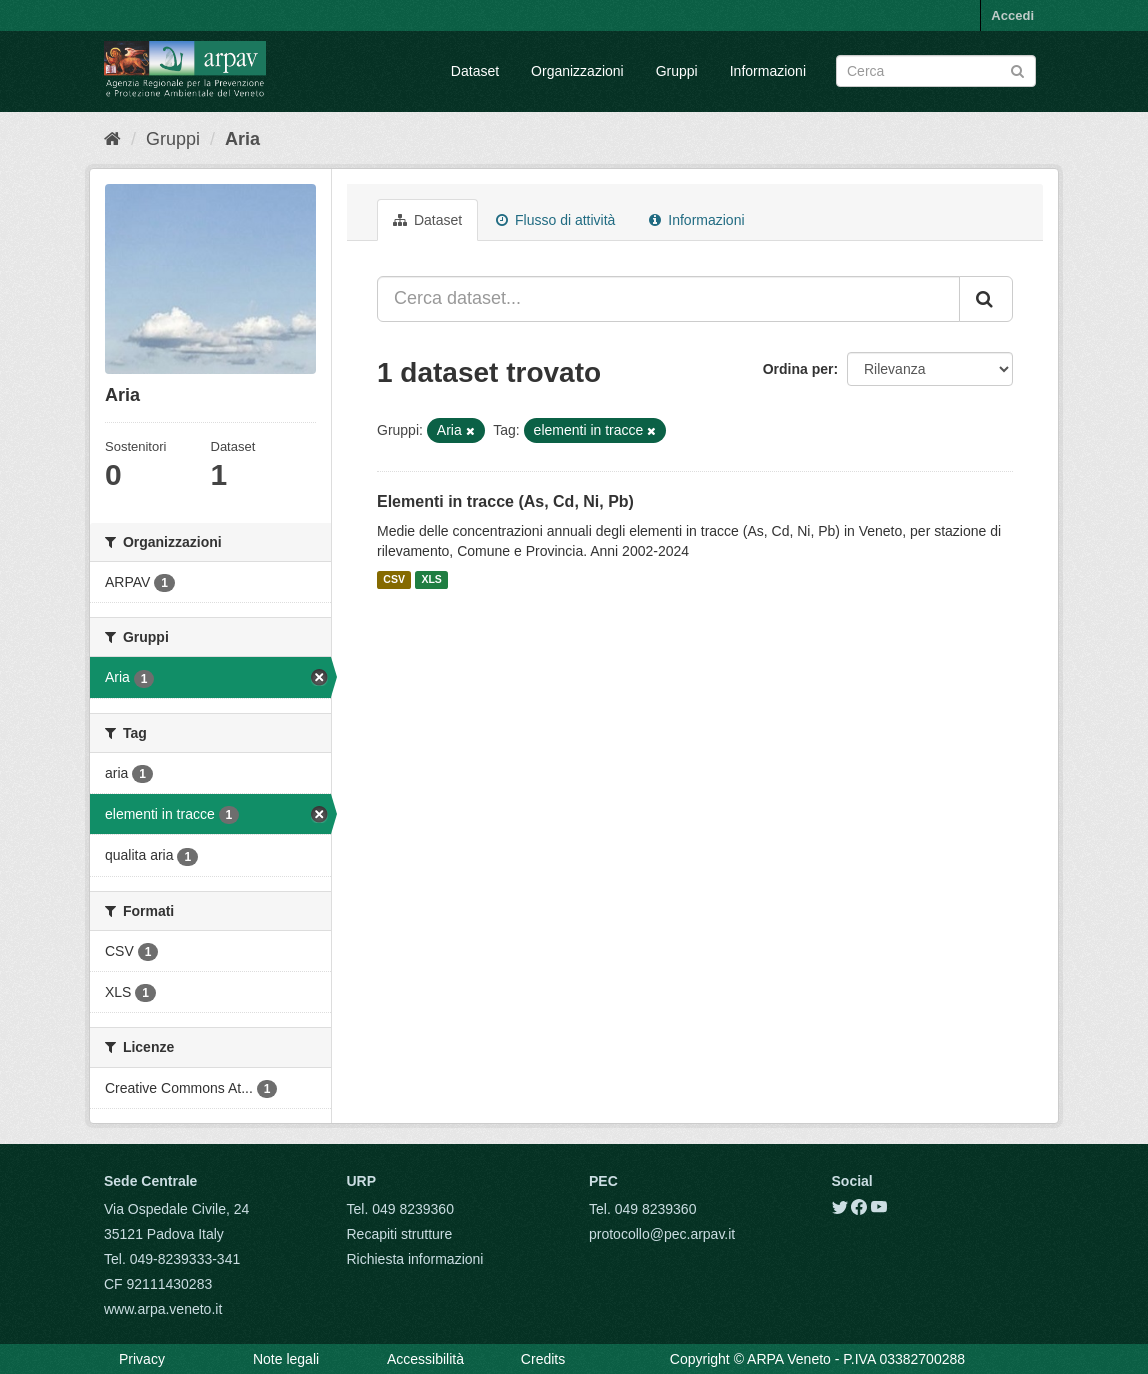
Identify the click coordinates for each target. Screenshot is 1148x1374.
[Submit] (1017, 69)
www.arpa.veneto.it (163, 1309)
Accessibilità (425, 1359)
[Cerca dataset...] (668, 299)
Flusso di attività (555, 220)
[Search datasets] (936, 71)
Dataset (475, 71)
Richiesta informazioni (415, 1259)
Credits (543, 1359)
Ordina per (798, 369)
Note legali (286, 1359)
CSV (394, 580)
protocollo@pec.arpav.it (662, 1234)
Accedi (1012, 15)
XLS (431, 580)
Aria (242, 139)
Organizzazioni (577, 71)
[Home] (112, 139)
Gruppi (677, 71)
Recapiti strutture (400, 1234)
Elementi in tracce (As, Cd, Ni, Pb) (505, 501)
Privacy (142, 1359)
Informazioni (768, 71)
